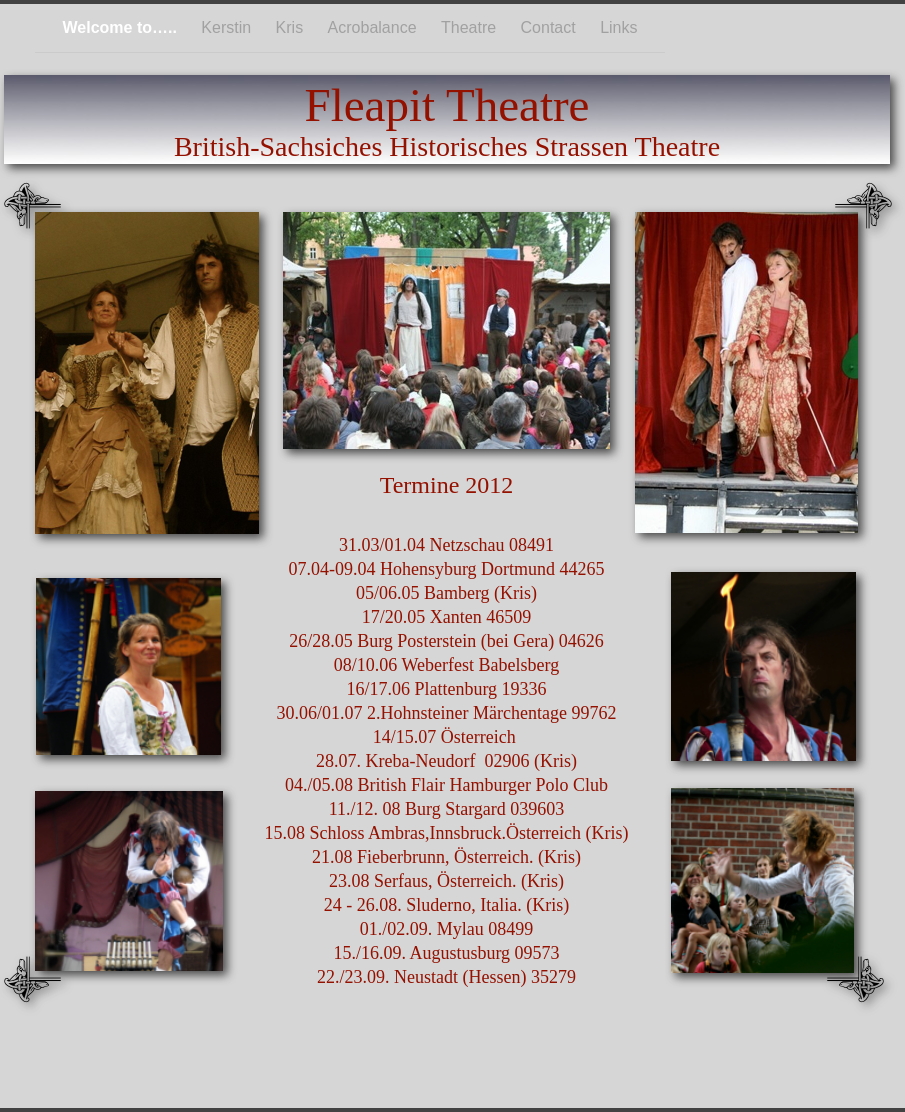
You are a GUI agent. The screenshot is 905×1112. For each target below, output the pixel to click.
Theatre (471, 27)
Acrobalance (374, 27)
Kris (292, 27)
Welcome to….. (121, 27)
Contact (551, 27)
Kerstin (228, 27)
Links (618, 27)
